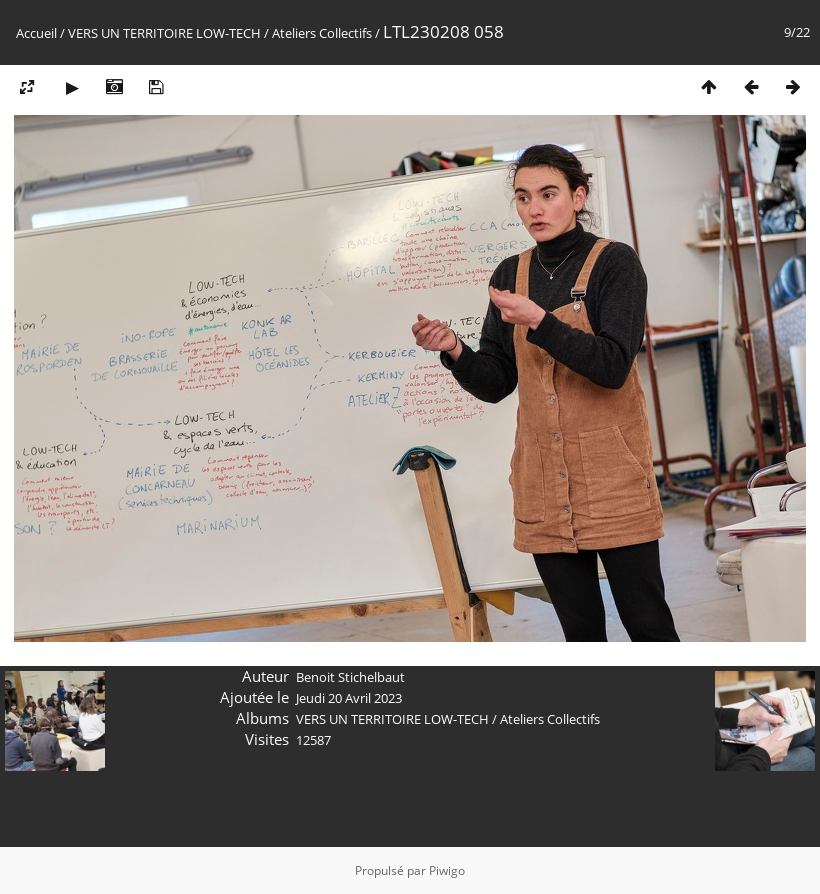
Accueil (36, 33)
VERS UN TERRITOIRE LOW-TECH (164, 33)
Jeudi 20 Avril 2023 (349, 698)
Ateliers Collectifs (322, 33)
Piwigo (447, 870)
